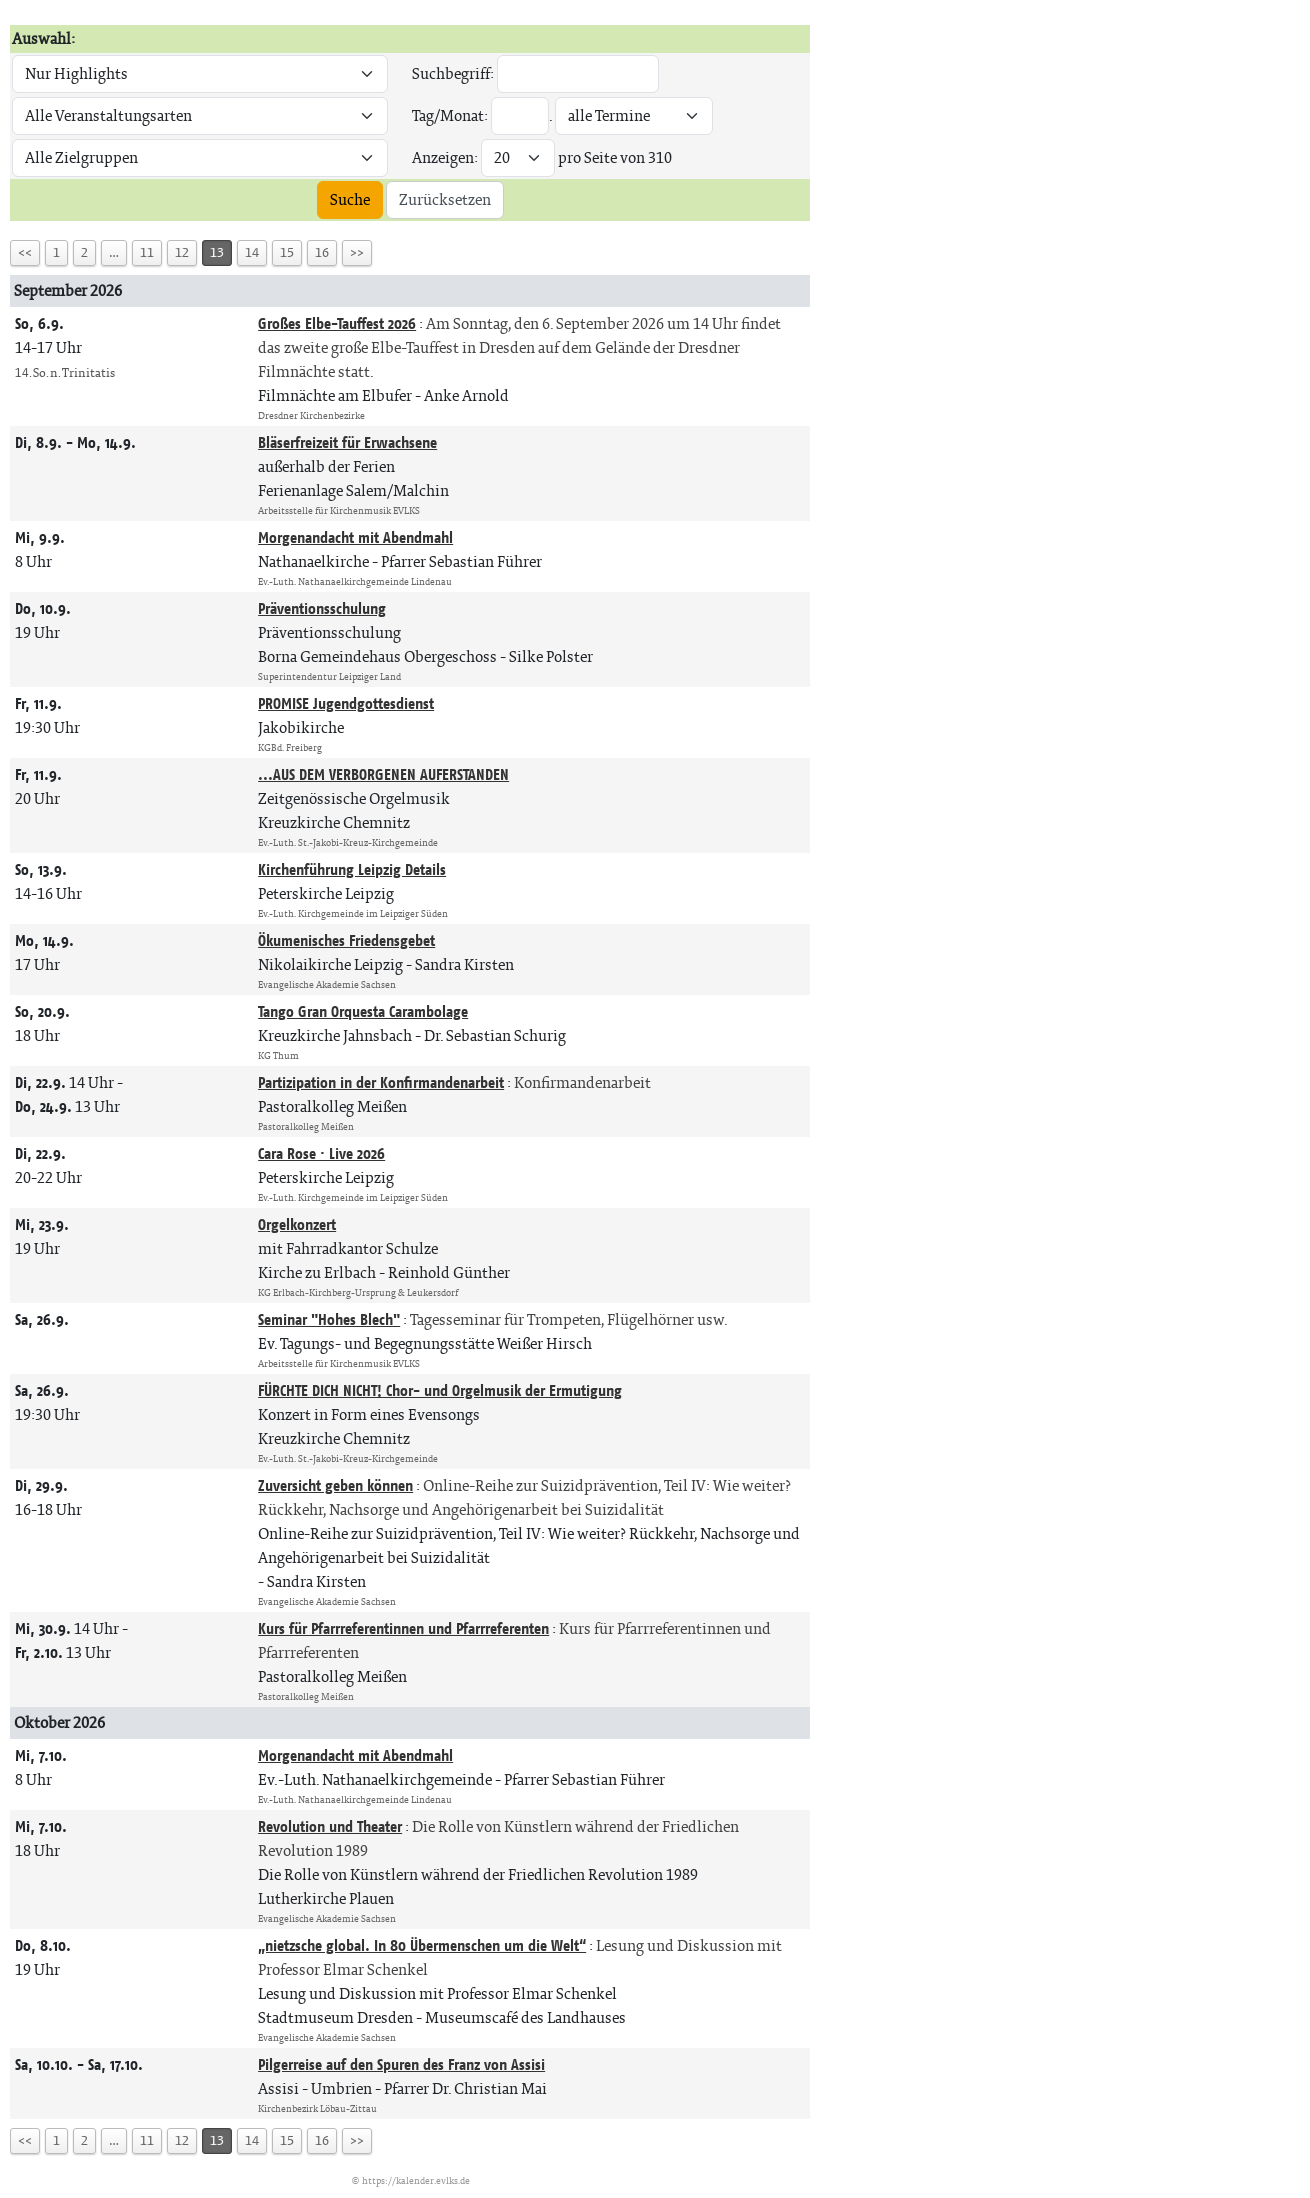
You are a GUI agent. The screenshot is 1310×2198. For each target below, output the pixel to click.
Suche (350, 199)
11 (147, 252)
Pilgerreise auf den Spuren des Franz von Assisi (401, 2064)
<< (25, 252)
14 (252, 252)
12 (182, 252)
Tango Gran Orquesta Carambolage (363, 1011)
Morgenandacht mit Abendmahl (355, 537)
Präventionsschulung (322, 608)
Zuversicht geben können (335, 1485)
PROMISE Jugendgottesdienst (346, 703)
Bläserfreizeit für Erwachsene (347, 442)
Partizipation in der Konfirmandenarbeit (381, 1082)
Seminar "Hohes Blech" (329, 1319)
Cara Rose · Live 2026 (321, 1153)
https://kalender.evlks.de (416, 2180)
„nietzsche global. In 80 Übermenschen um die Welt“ (422, 1945)
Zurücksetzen (445, 199)
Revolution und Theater (330, 1826)
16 (322, 252)
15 (287, 252)
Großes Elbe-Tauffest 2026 (337, 323)
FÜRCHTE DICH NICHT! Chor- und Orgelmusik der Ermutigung (440, 1390)
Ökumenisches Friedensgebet (346, 940)
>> (357, 252)
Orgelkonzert (297, 1224)
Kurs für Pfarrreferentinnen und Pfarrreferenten (403, 1628)
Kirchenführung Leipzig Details (352, 869)
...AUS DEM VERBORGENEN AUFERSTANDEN (383, 774)
